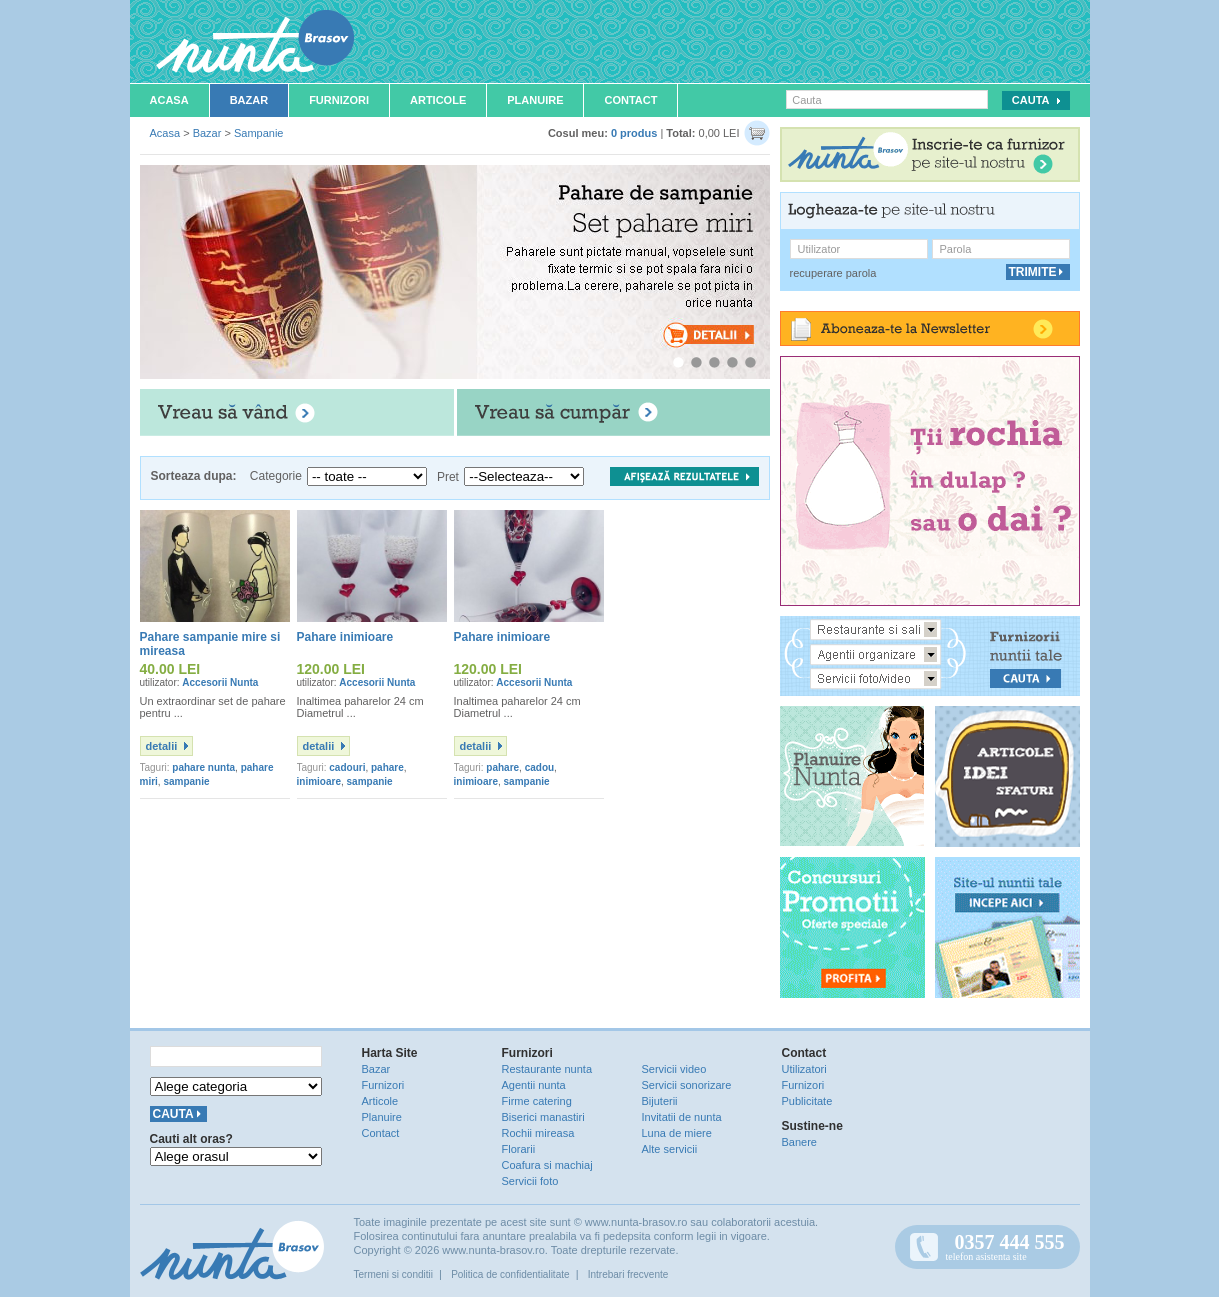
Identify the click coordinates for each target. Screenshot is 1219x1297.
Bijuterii (660, 1101)
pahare (387, 767)
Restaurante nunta (547, 1069)
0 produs (634, 133)
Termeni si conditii (393, 1274)
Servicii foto (530, 1181)
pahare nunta (203, 767)
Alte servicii (670, 1149)
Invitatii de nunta (682, 1117)
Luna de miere (677, 1133)
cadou (539, 767)
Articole (438, 100)
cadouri (347, 767)
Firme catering (537, 1101)
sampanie (186, 781)
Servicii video (674, 1069)
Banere (799, 1142)
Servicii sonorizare (687, 1085)
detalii (162, 746)
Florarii (519, 1149)
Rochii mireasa (538, 1133)
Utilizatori (804, 1069)
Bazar (249, 100)
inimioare (319, 781)
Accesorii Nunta (220, 682)
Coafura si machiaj (547, 1165)
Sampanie (259, 133)
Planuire (535, 100)
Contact (630, 100)
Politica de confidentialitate (510, 1274)
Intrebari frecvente (628, 1274)
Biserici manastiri (543, 1117)
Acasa (169, 100)
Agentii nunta (534, 1085)
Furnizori (339, 100)
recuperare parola (833, 273)
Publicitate (807, 1101)
